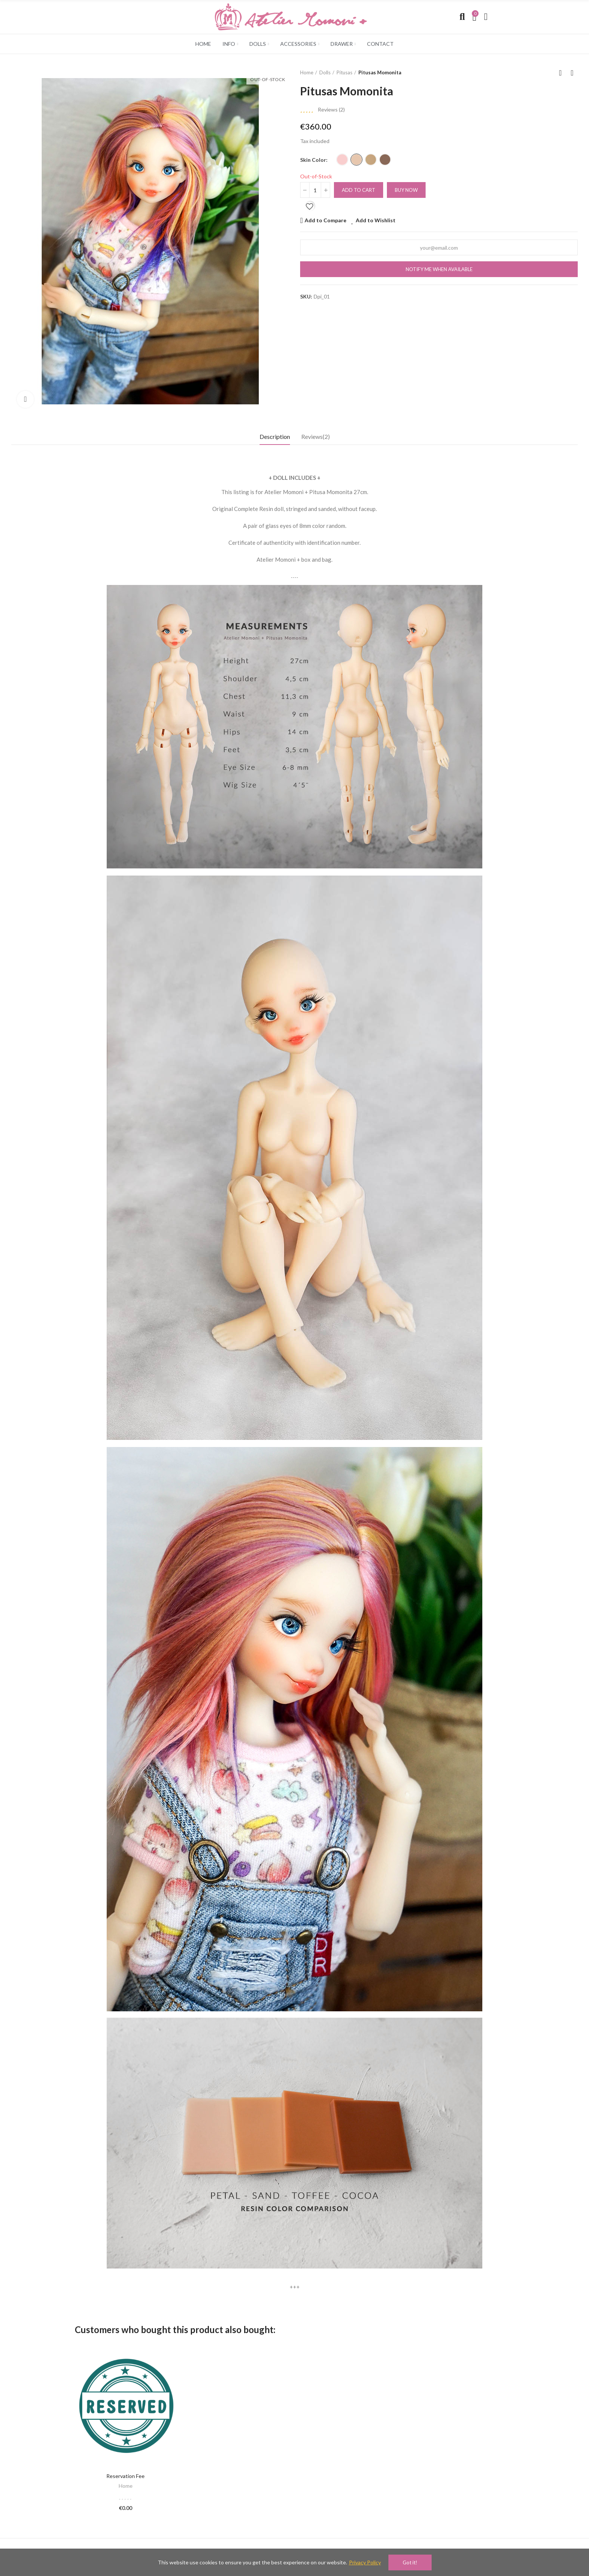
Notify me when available (439, 269)
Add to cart (358, 190)
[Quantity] (315, 190)
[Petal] (342, 160)
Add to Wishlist (376, 220)
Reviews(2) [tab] (315, 436)
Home (126, 2486)
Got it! (410, 2562)
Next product (572, 73)
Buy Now (406, 190)
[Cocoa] (385, 160)
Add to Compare (325, 220)
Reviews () (331, 109)
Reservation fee (125, 2476)
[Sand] (356, 160)
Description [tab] (275, 436)
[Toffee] (371, 160)
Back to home (562, 73)
